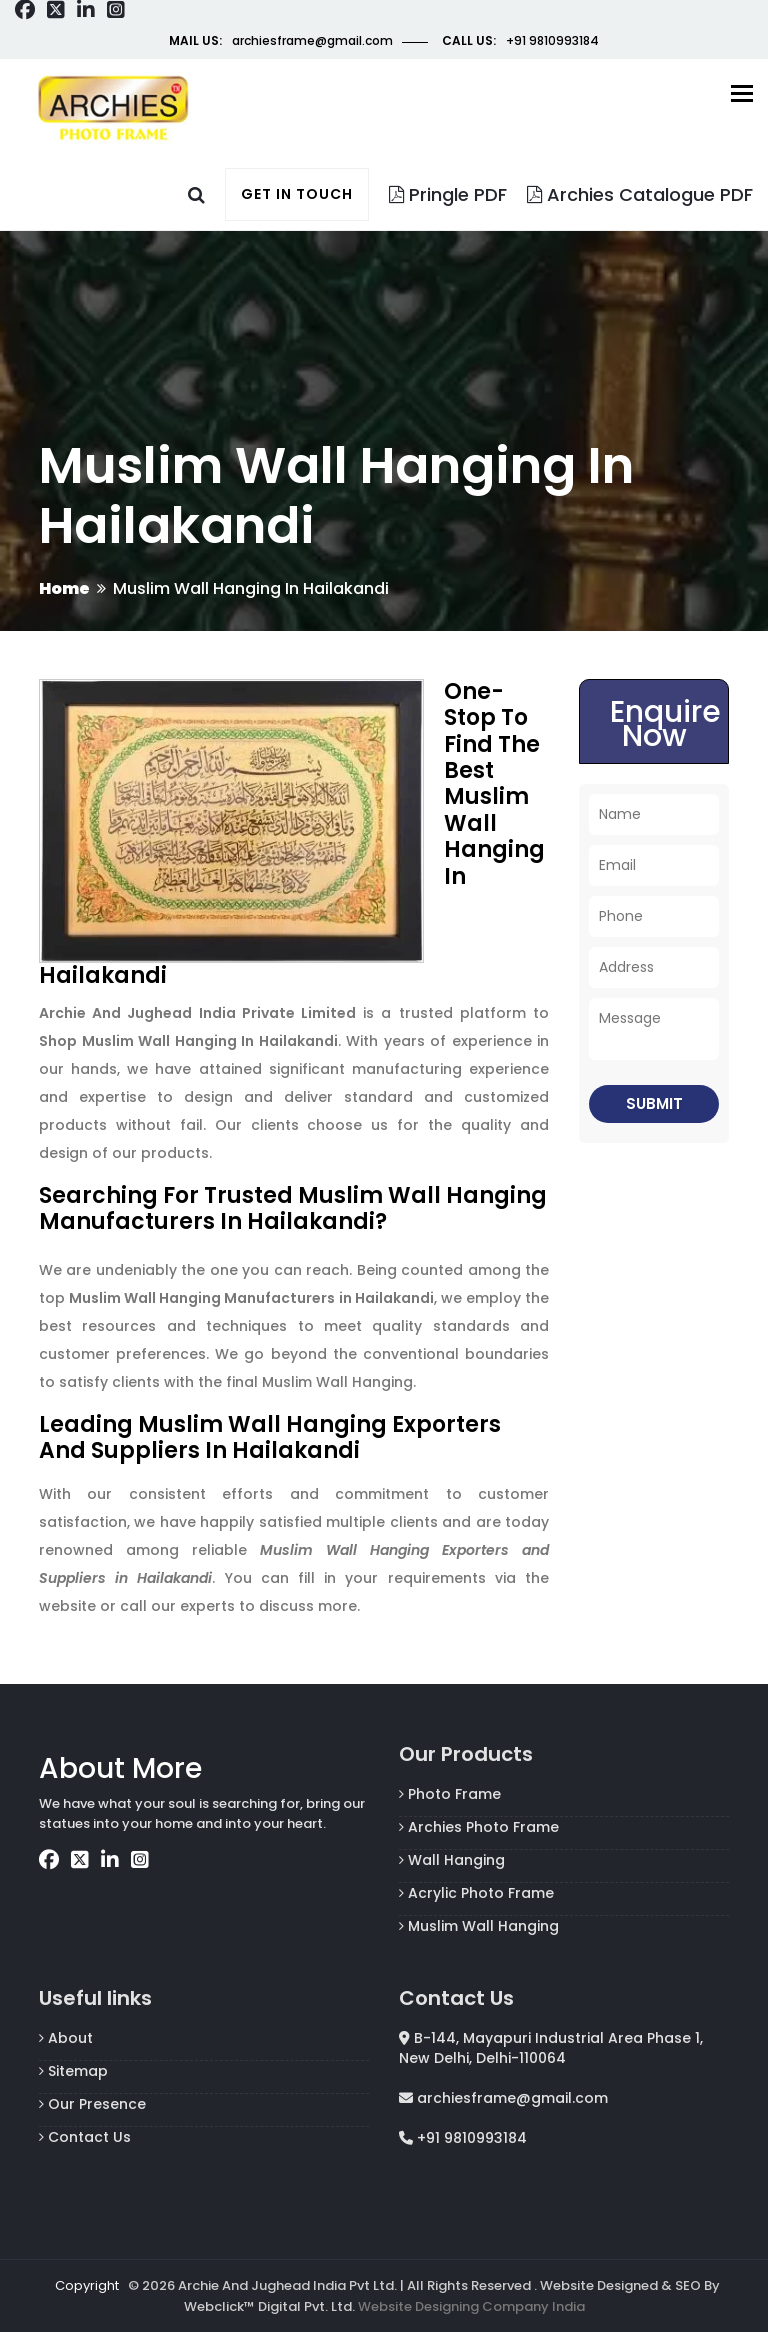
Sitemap (73, 2071)
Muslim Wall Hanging (479, 1926)
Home (64, 588)
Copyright (87, 2285)
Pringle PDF (448, 194)
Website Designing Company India (471, 2306)
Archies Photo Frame (479, 1827)
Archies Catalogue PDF (640, 194)
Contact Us (85, 2137)
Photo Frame (450, 1794)
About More (120, 1768)
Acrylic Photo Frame (476, 1893)
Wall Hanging (452, 1860)
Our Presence (92, 2104)
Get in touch (297, 194)
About (66, 2038)
